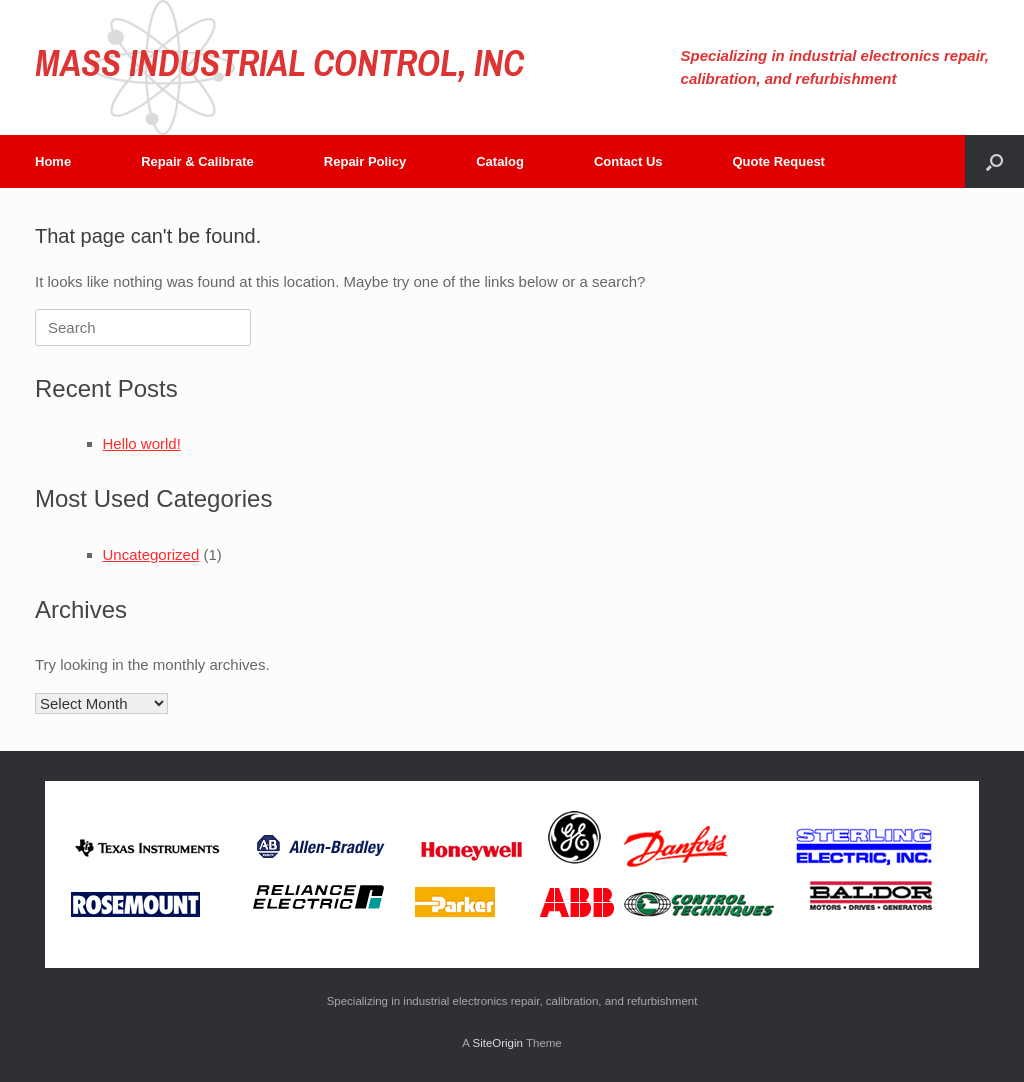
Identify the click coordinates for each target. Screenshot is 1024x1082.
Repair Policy (365, 161)
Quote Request (779, 161)
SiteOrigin (497, 1043)
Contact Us (628, 161)
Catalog (500, 161)
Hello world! (142, 443)
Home (53, 161)
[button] (994, 161)
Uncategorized (151, 554)
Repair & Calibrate (197, 161)
